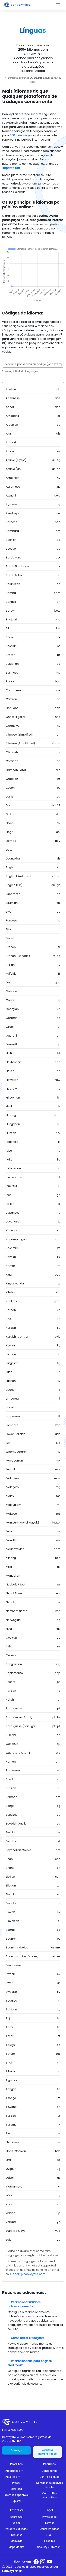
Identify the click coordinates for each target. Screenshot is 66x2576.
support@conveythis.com (27, 2274)
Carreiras (16, 2541)
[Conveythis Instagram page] (42, 2562)
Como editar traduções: (27, 2338)
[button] (18, 2471)
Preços (16, 2483)
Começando (49, 2471)
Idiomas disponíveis (17, 2495)
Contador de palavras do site (49, 2485)
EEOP (49, 2535)
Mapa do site (16, 2547)
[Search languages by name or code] (33, 364)
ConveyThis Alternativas (49, 2495)
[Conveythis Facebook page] (36, 2561)
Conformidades (49, 2529)
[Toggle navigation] (58, 4)
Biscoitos (49, 2541)
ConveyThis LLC (12, 2571)
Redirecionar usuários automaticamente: (24, 2304)
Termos (49, 2523)
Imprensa (16, 2535)
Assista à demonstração (47, 2452)
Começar (16, 2450)
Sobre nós (16, 2517)
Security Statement (49, 2547)
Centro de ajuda (49, 2477)
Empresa (16, 2489)
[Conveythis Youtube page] (49, 2561)
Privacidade (49, 2517)
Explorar (16, 2501)
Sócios (16, 2523)
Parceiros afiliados (16, 2529)
